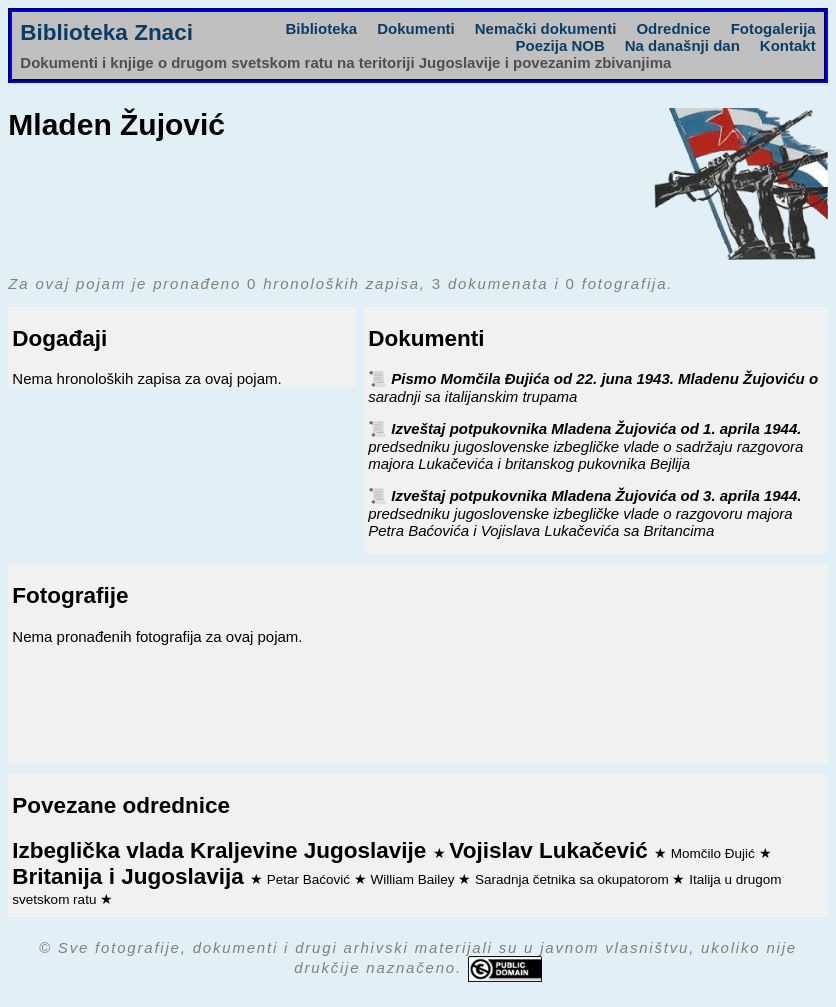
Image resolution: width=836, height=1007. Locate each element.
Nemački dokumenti (546, 28)
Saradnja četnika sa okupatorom (573, 879)
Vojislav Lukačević (551, 850)
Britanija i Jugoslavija (131, 876)
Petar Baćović (310, 879)
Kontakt (788, 45)
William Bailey (415, 879)
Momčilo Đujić (715, 853)
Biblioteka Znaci (106, 32)
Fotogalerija (773, 28)
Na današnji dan (682, 45)
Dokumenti (416, 28)
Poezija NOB (560, 45)
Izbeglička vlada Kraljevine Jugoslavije (222, 850)
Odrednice (673, 28)
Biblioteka (322, 28)
